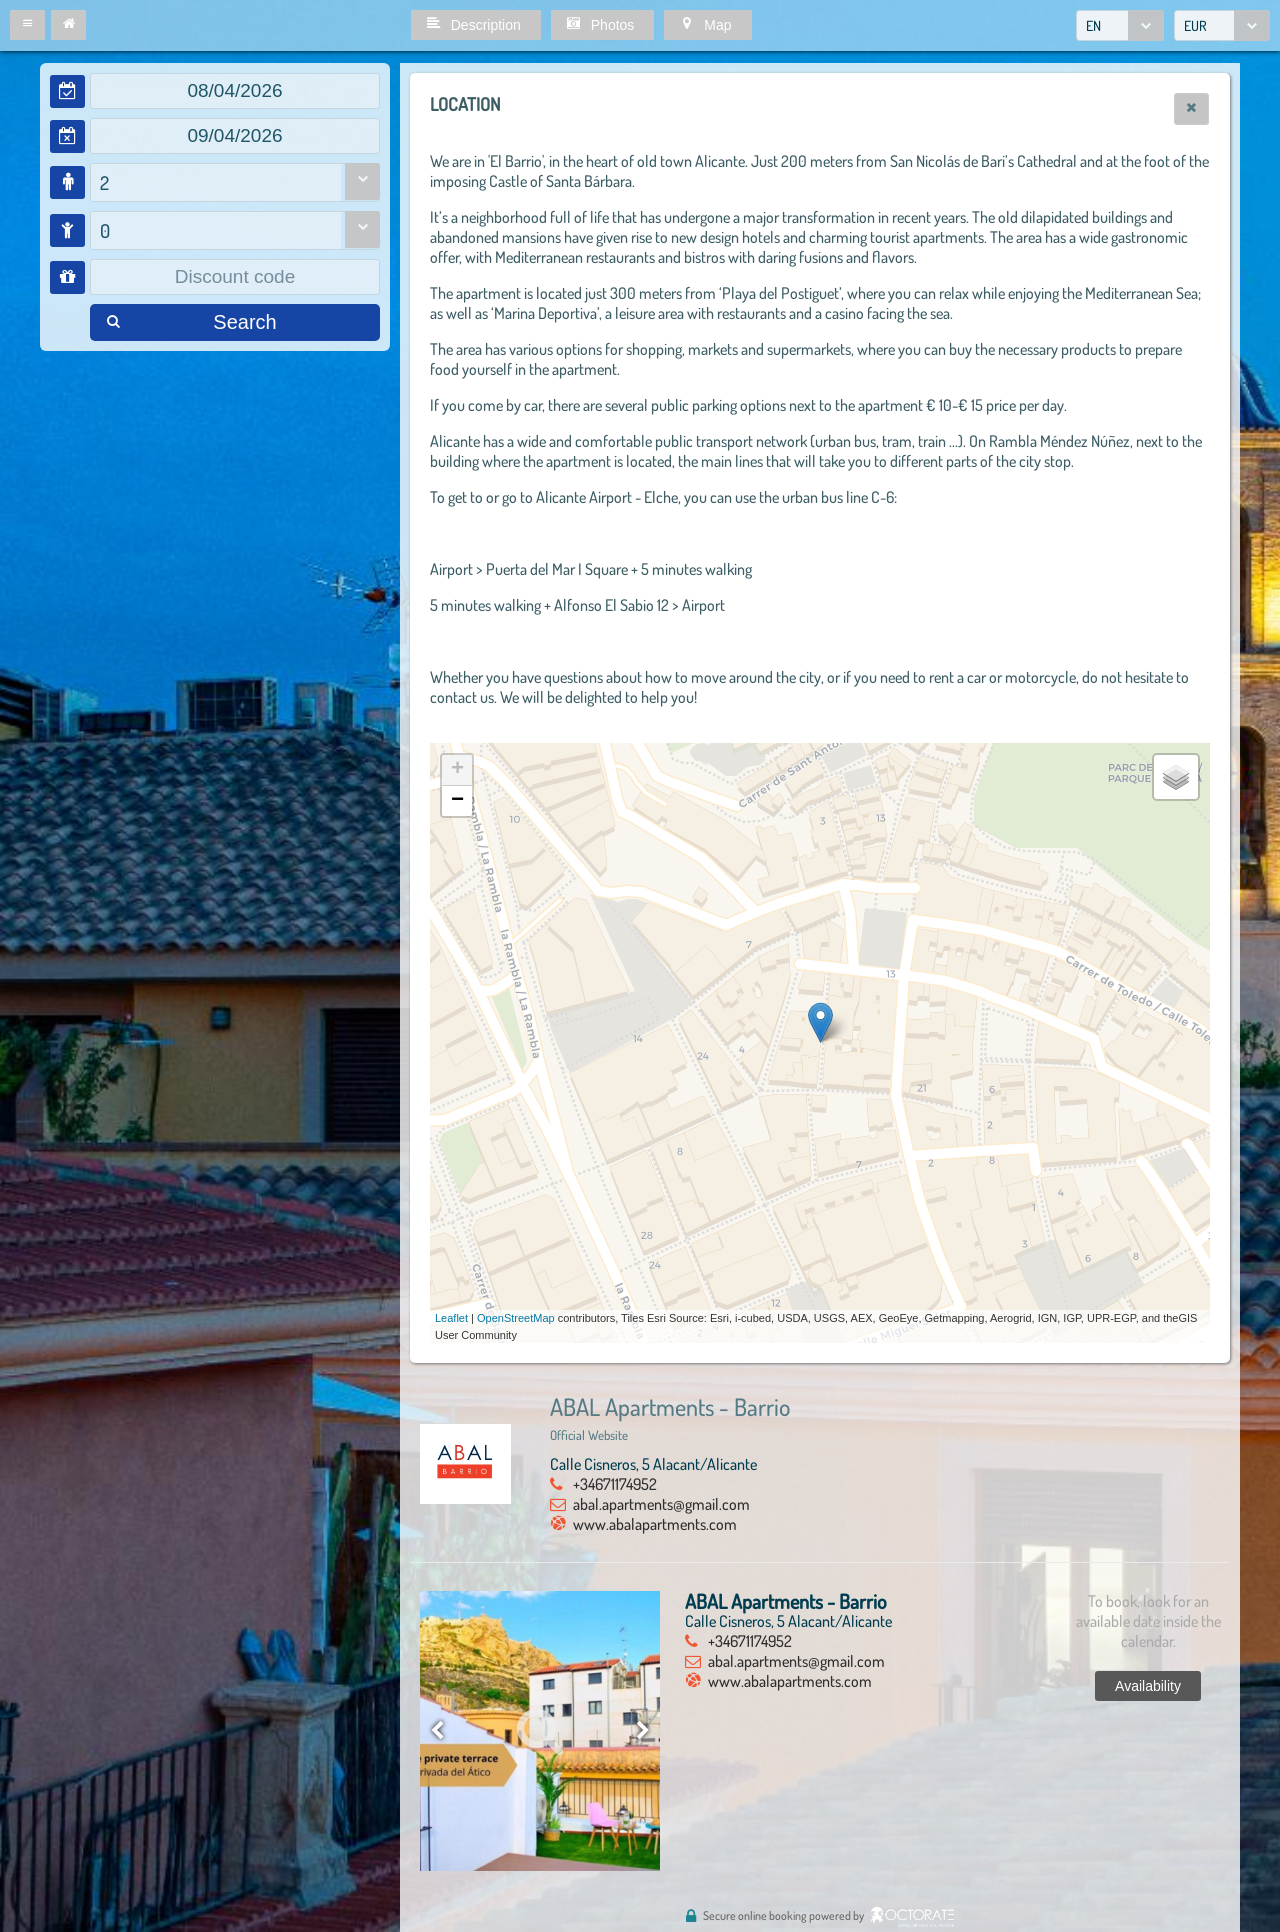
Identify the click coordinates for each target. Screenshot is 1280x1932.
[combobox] (1120, 25)
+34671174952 (615, 1484)
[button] (27, 25)
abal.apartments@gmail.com (661, 1504)
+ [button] (457, 770)
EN (1093, 25)
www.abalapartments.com (655, 1524)
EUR (1195, 25)
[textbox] (235, 91)
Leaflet (451, 1318)
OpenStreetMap (516, 1318)
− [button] (457, 801)
